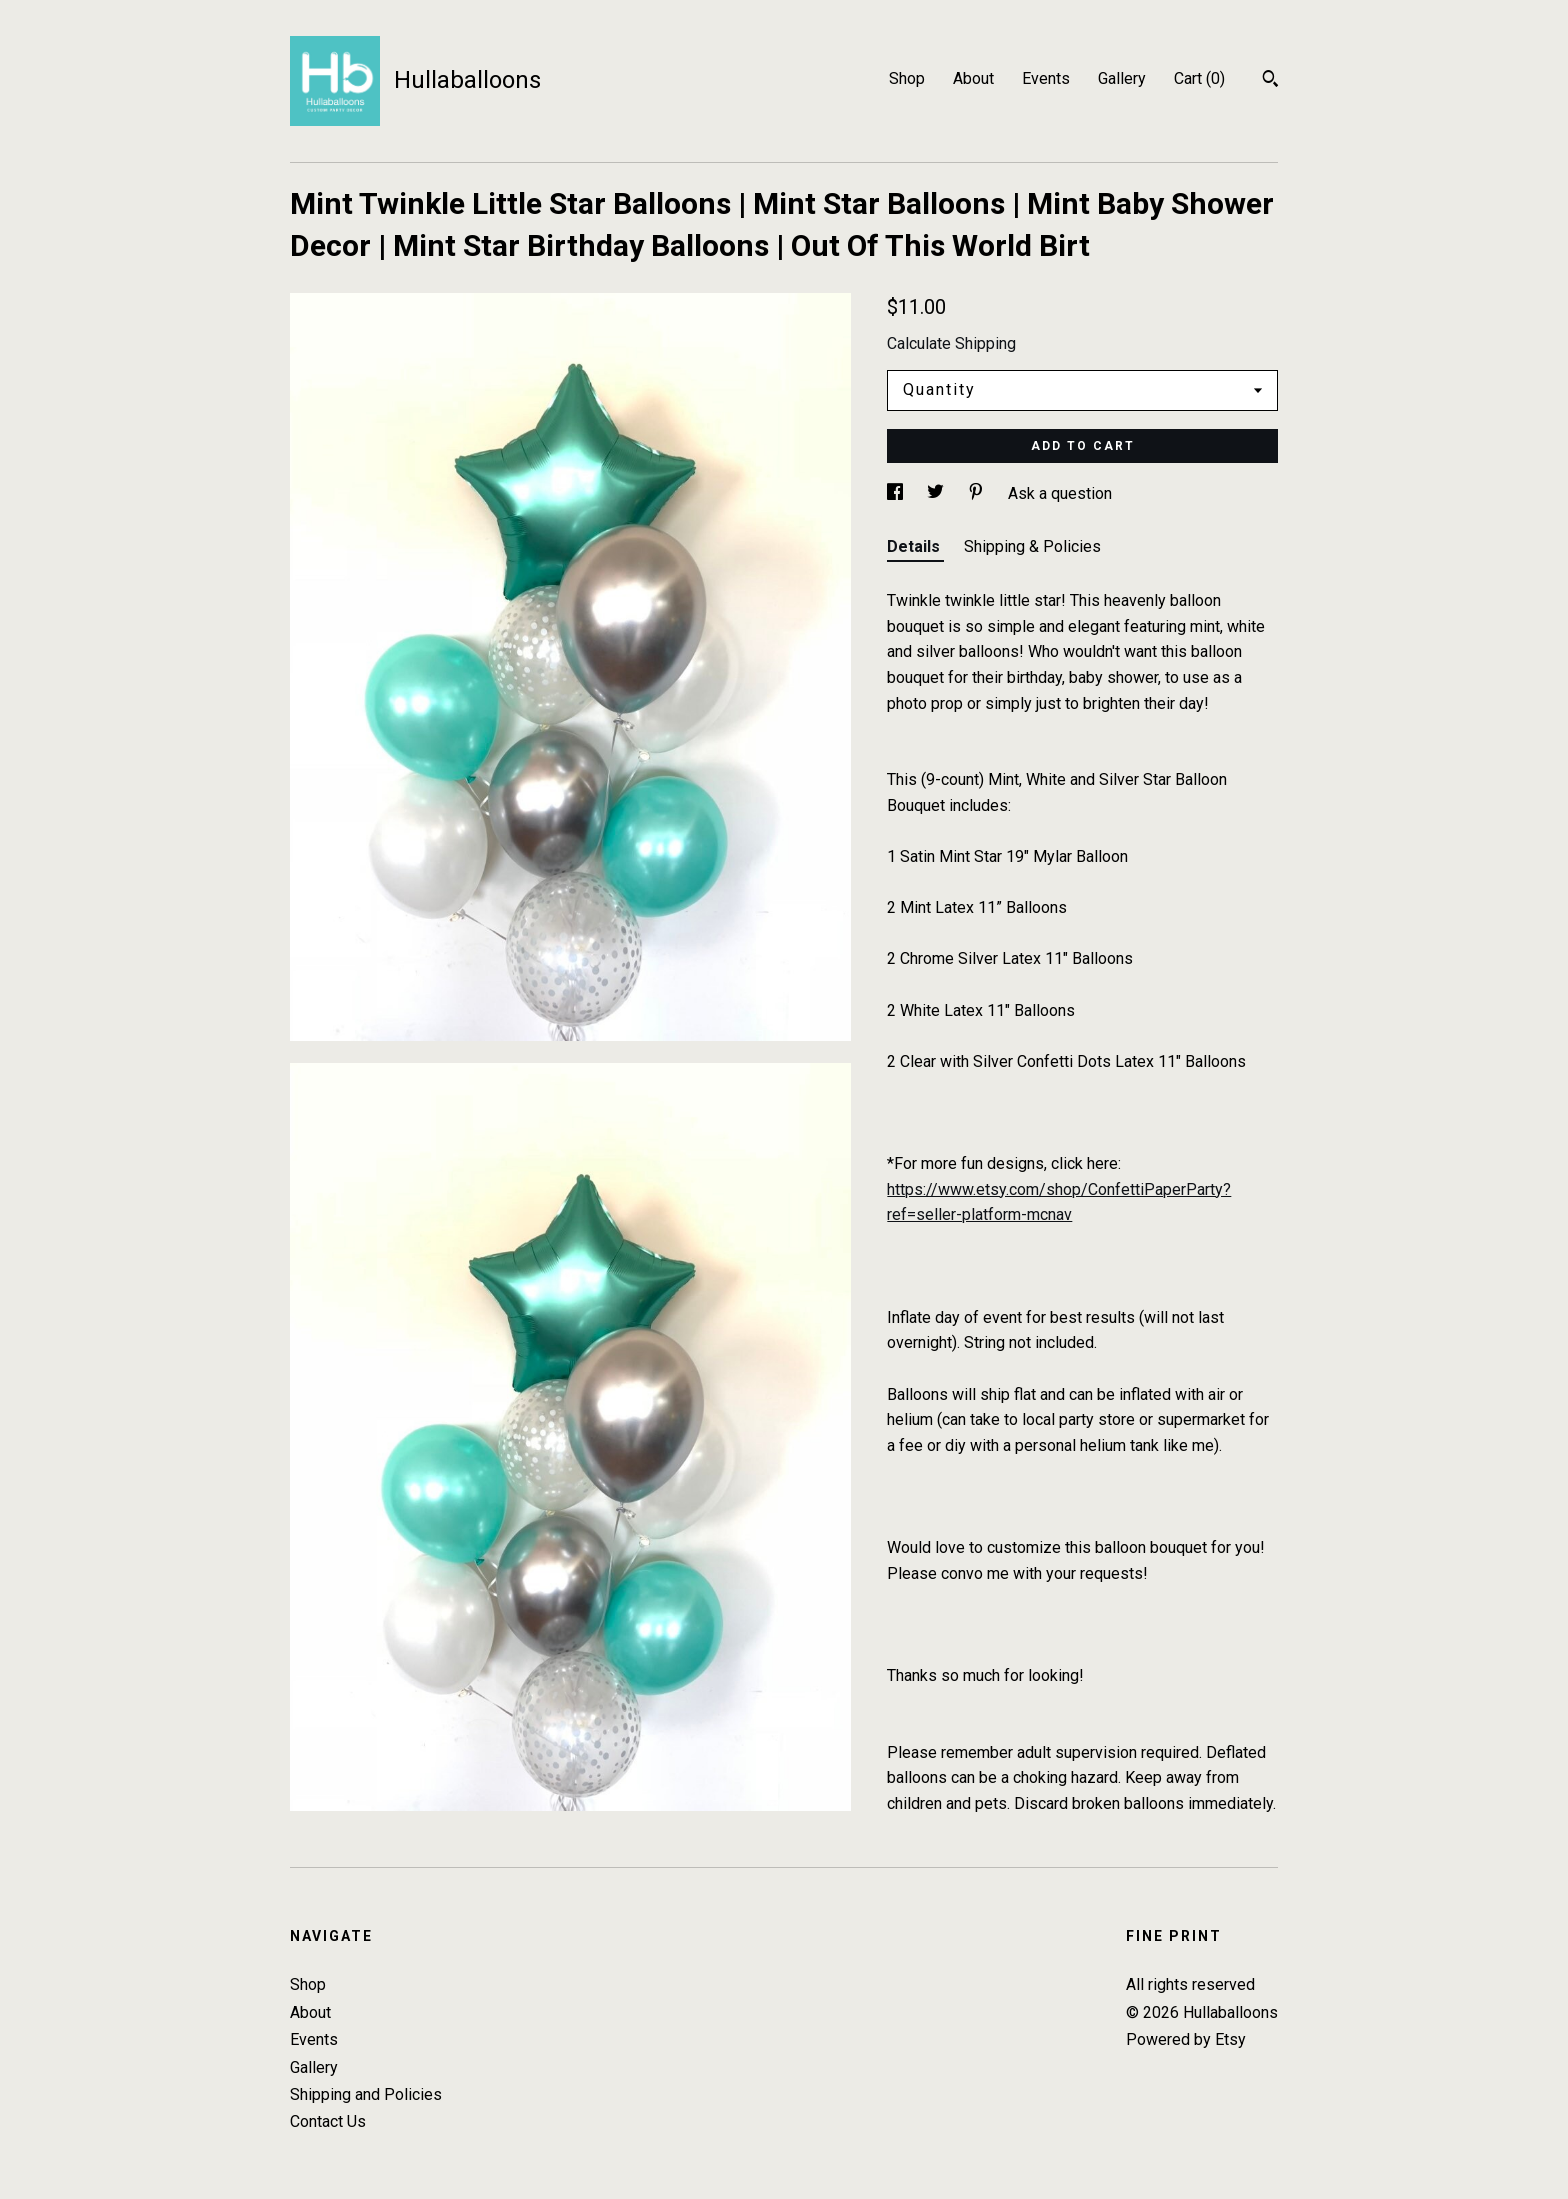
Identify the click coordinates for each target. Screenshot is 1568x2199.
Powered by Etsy (1186, 2039)
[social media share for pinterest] (978, 493)
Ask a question (1060, 493)
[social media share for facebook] (897, 493)
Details (915, 546)
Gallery (1122, 78)
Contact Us (328, 2121)
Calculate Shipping (951, 343)
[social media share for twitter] (937, 493)
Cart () (1199, 78)
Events (1046, 78)
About (973, 78)
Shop (907, 78)
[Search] (1270, 81)
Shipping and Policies (366, 2094)
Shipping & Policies (1032, 546)
